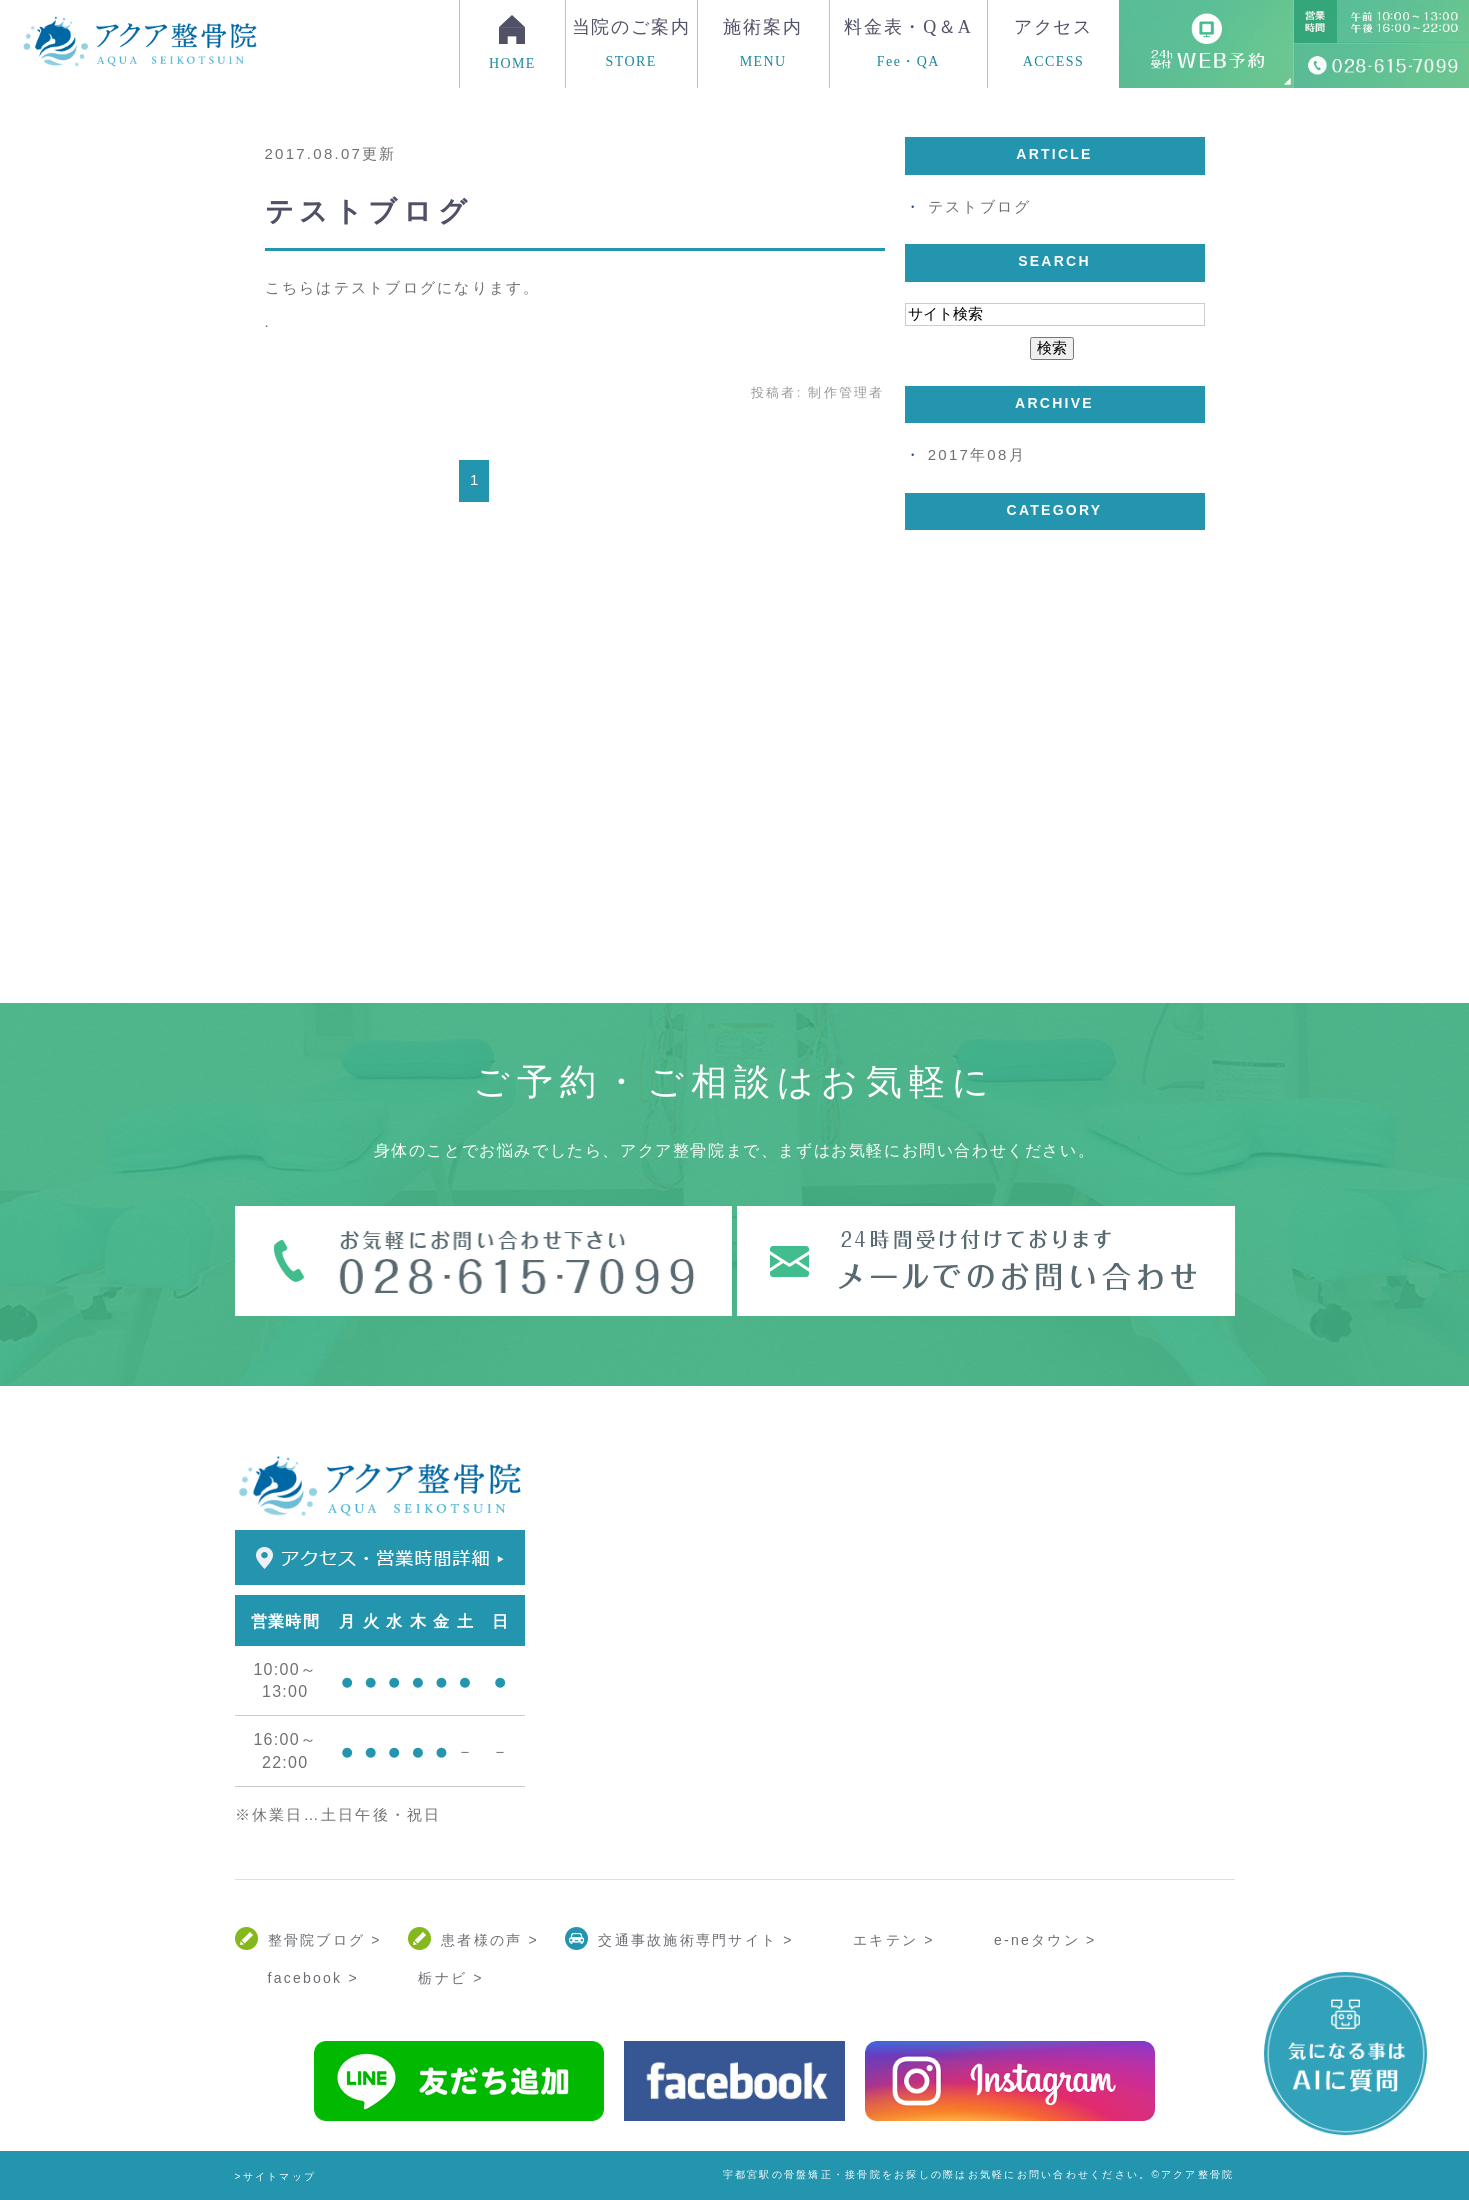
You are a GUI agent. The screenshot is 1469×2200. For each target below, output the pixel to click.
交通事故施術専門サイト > (695, 1940)
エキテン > (894, 1940)
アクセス (1053, 43)
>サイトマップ (276, 2177)
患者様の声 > (490, 1940)
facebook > (313, 1978)
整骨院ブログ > (325, 1940)
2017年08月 (977, 454)
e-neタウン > (1045, 1940)
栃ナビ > (450, 1978)
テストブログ (369, 211)
